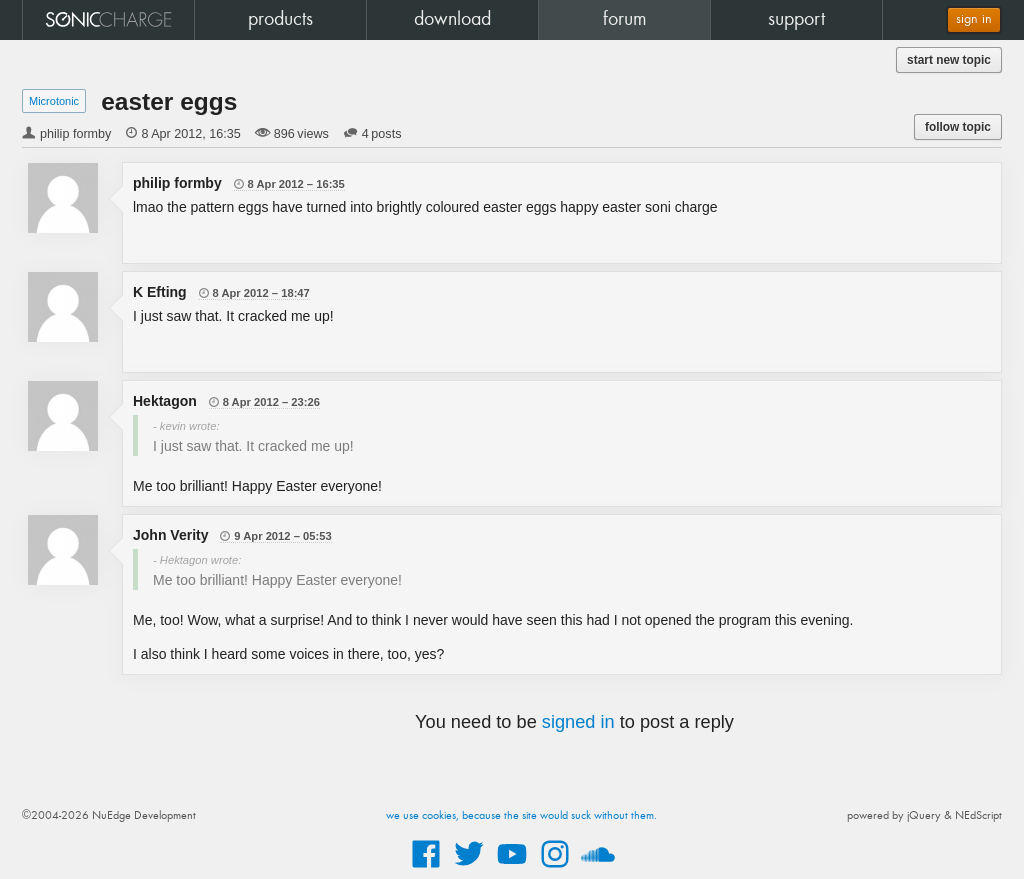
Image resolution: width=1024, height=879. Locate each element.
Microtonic (54, 101)
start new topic (949, 60)
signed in (578, 722)
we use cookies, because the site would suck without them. (521, 816)
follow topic (958, 127)
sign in (974, 19)
